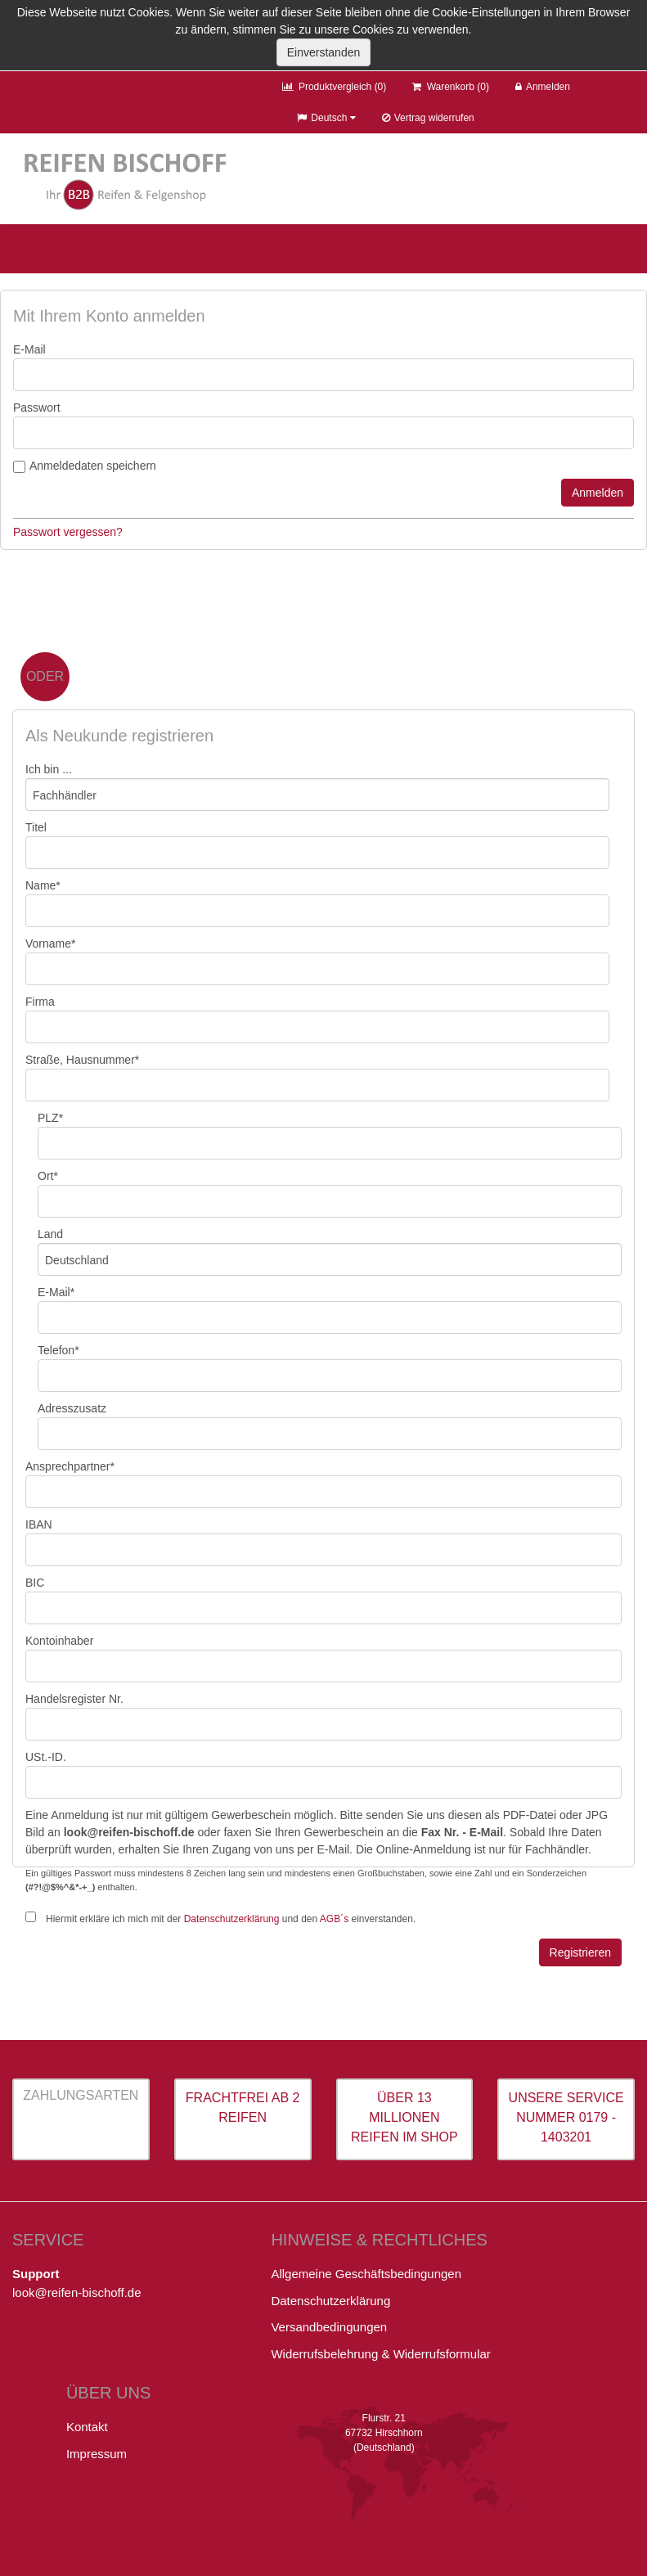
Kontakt (87, 2427)
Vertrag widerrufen (428, 118)
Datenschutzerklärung (232, 1919)
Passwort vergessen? (68, 531)
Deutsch (326, 118)
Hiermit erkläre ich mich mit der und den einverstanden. (231, 1919)
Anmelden (542, 86)
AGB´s (334, 1919)
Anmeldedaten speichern (92, 465)
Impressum (96, 2454)
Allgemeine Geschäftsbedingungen (366, 2274)
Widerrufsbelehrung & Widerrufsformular (380, 2354)
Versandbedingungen (329, 2327)
